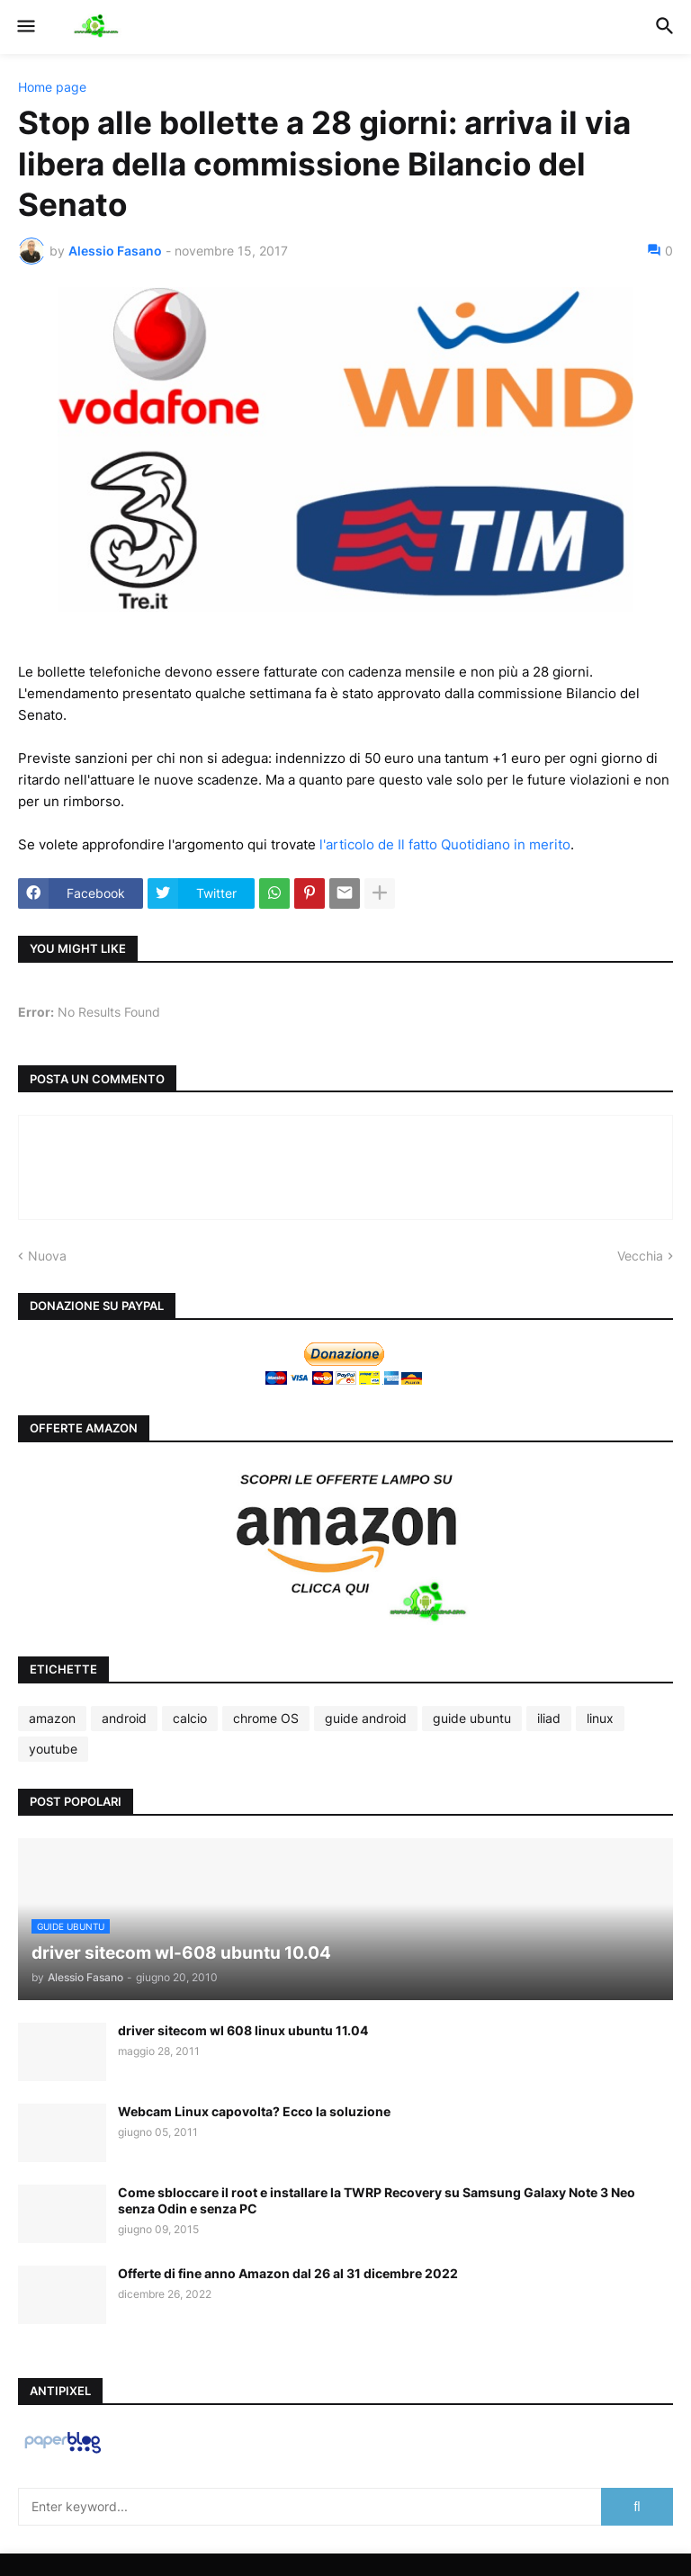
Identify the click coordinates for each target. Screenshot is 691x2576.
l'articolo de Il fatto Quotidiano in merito (444, 844)
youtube (53, 1748)
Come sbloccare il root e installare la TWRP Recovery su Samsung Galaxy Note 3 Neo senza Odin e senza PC (376, 2200)
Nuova (47, 1255)
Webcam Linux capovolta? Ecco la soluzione (254, 2111)
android (124, 1718)
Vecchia (640, 1255)
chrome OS (266, 1718)
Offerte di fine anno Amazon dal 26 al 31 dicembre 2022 (288, 2273)
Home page (52, 87)
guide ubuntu (472, 1718)
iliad (549, 1718)
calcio (190, 1718)
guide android (366, 1718)
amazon (52, 1718)
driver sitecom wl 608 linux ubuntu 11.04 (243, 2030)
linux (600, 1718)
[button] (24, 27)
